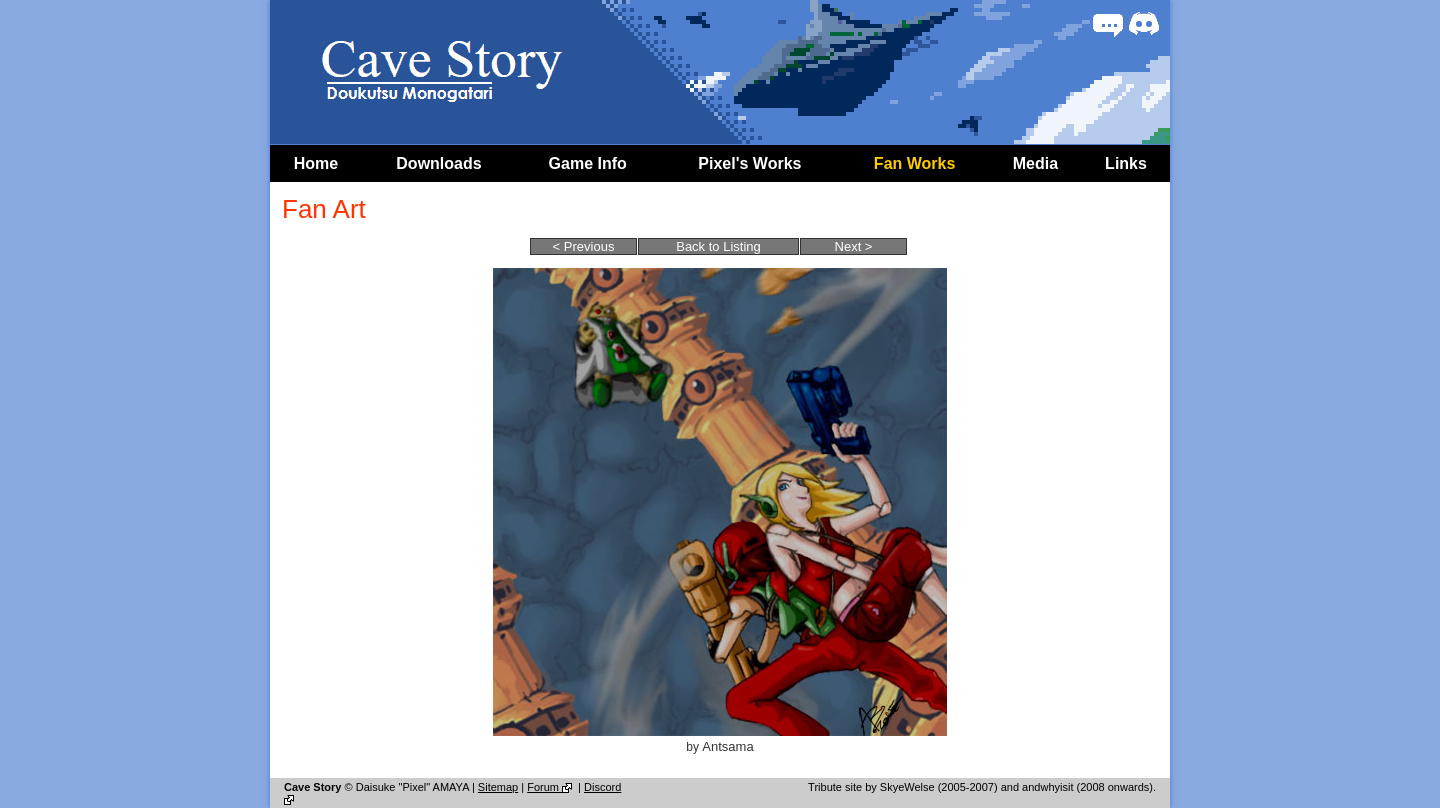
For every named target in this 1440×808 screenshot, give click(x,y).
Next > (854, 246)
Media (1035, 163)
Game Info (588, 163)
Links (1126, 163)
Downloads (438, 163)
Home (316, 163)
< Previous (584, 246)
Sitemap (498, 787)
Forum (551, 787)
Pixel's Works (749, 163)
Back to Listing (718, 246)
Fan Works (915, 163)
